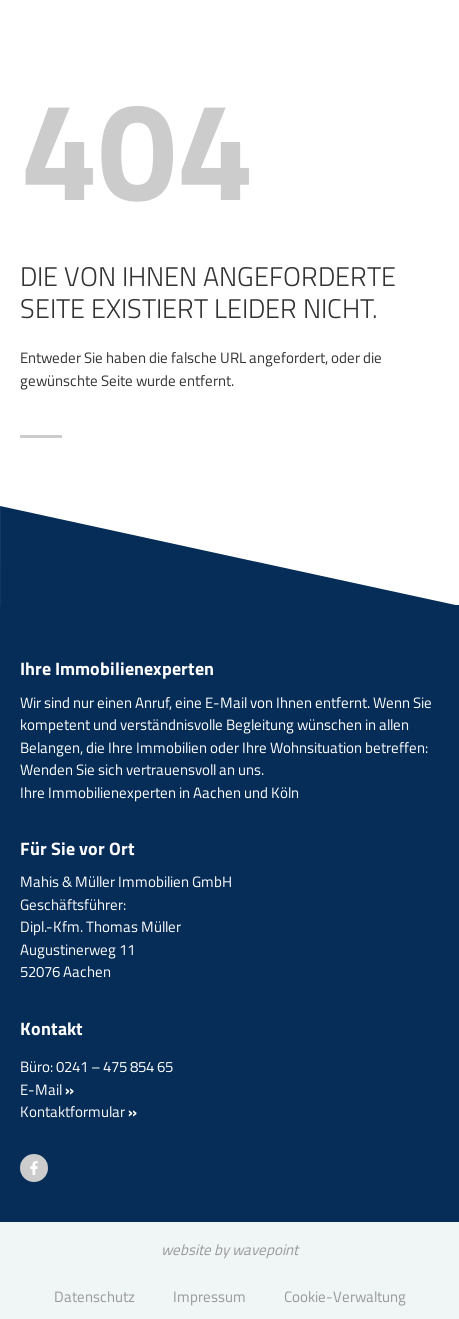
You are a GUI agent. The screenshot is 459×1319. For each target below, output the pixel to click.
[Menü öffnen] (388, 74)
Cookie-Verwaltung (345, 1296)
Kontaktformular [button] (78, 1111)
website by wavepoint (229, 1249)
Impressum (209, 1296)
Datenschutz (94, 1296)
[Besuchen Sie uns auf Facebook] (34, 1168)
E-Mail (47, 1089)
